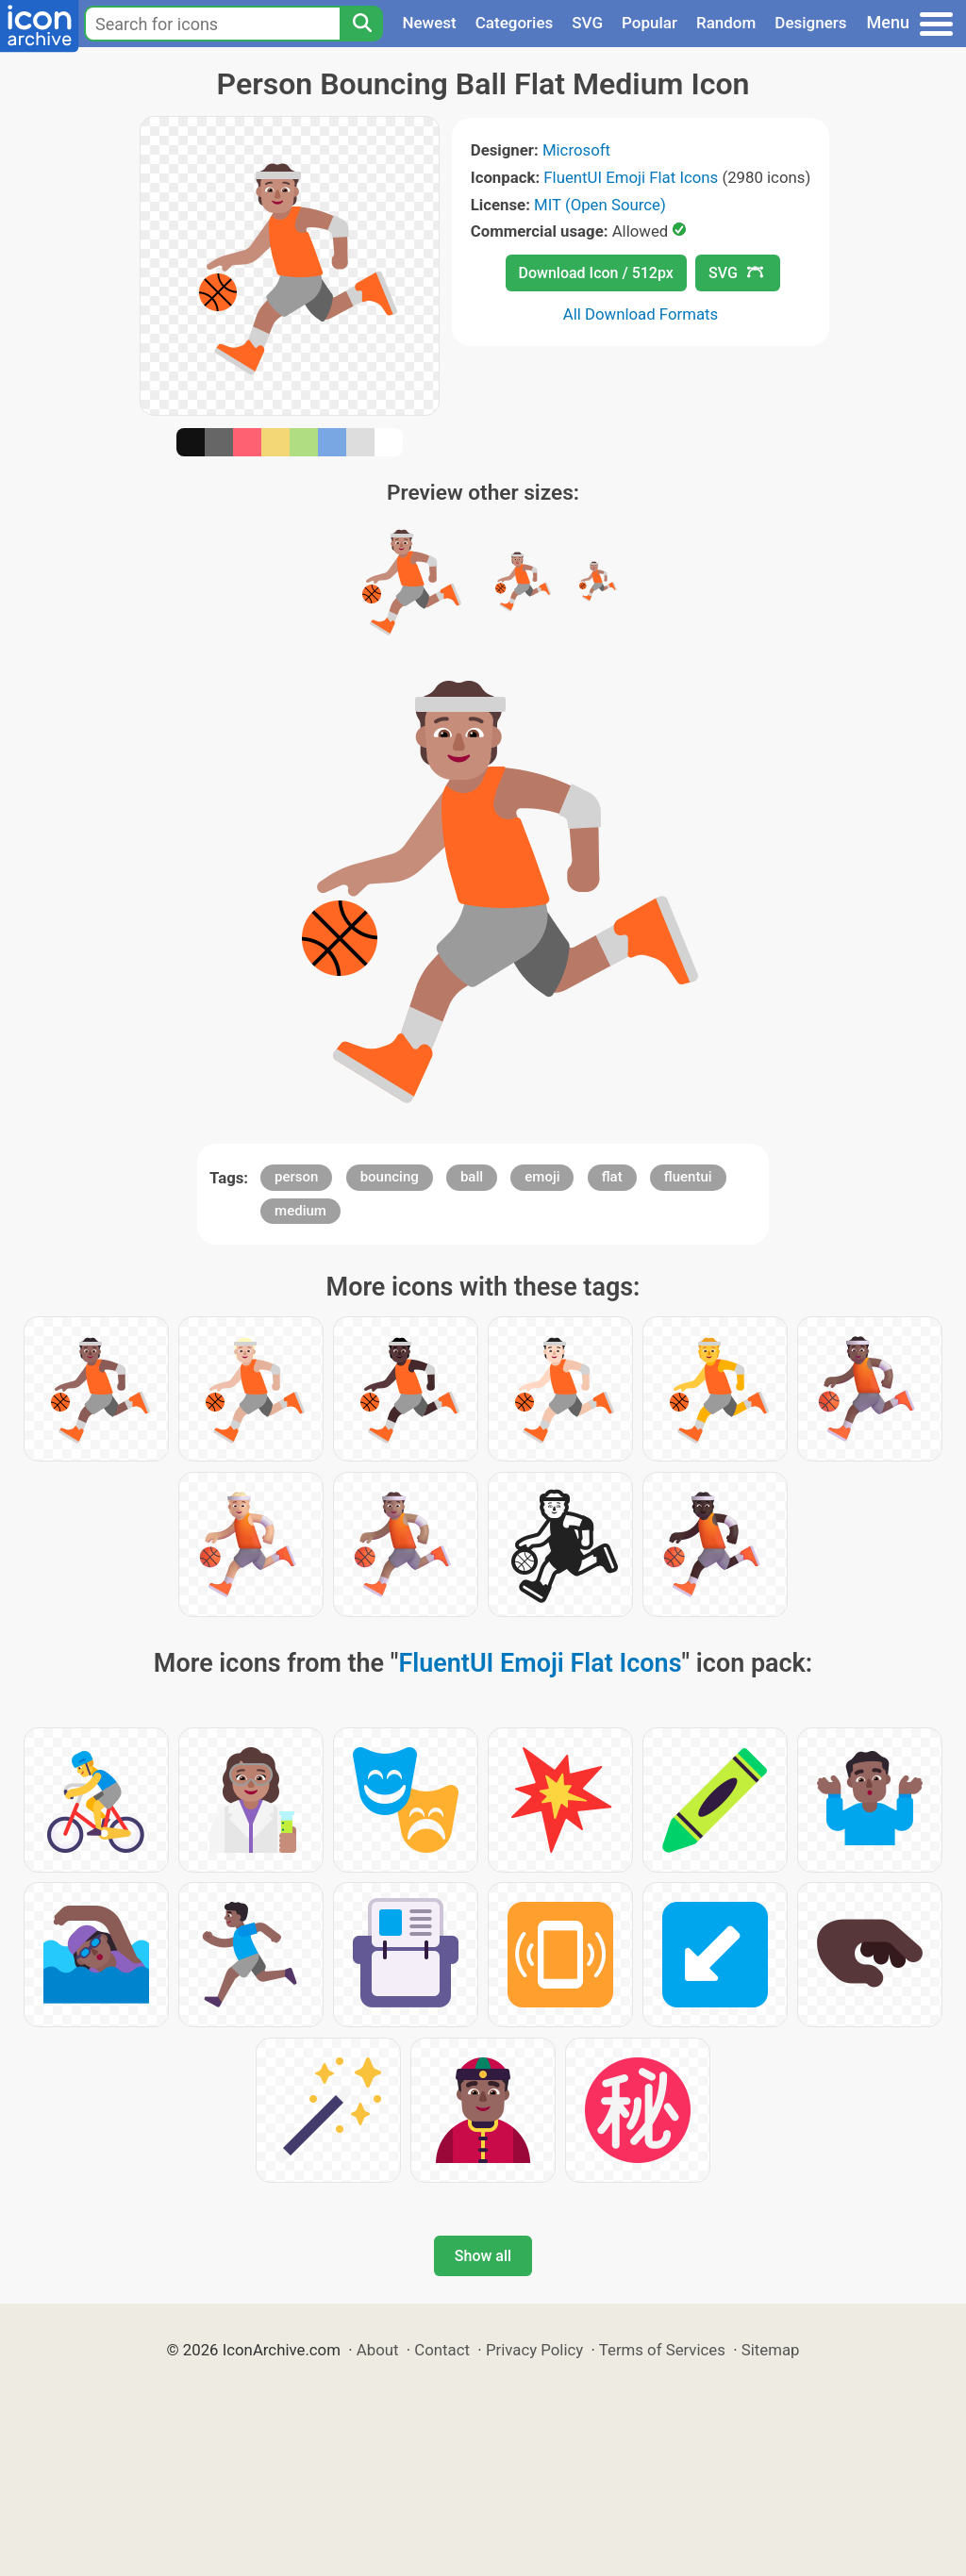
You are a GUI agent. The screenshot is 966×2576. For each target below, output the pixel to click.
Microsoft (576, 149)
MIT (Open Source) (600, 204)
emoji (542, 1176)
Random (726, 22)
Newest (429, 22)
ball (471, 1176)
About (378, 2349)
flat (612, 1176)
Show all (483, 2256)
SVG (587, 22)
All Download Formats (641, 314)
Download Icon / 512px (596, 273)
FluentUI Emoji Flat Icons (630, 177)
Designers (810, 22)
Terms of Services (662, 2349)
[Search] (361, 23)
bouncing (389, 1176)
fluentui (688, 1176)
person (296, 1176)
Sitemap (770, 2349)
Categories (514, 22)
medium (300, 1210)
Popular (649, 22)
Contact (442, 2349)
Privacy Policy (534, 2349)
